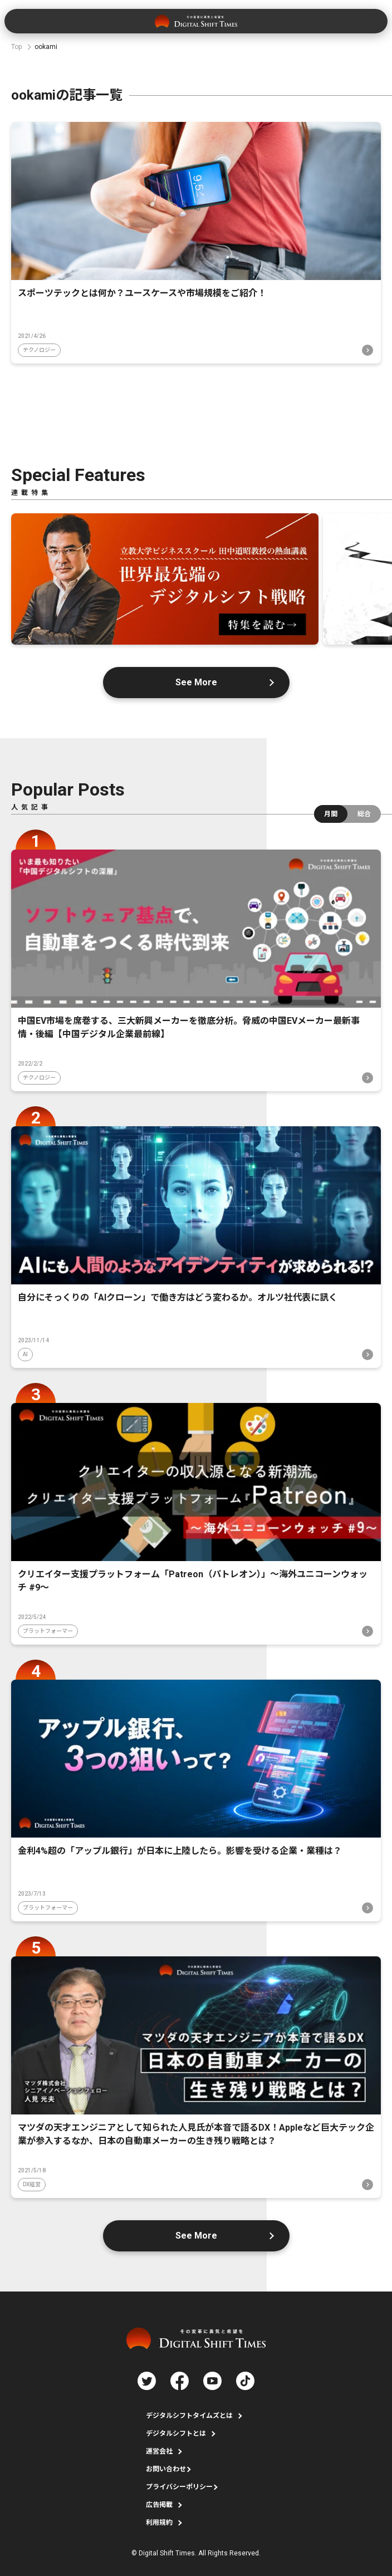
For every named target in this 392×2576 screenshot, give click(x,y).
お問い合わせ (166, 2469)
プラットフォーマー (48, 1631)
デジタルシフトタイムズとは (189, 2415)
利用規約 (159, 2522)
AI (25, 1354)
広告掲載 (159, 2504)
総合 (364, 814)
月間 (330, 814)
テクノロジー (39, 350)
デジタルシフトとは (176, 2433)
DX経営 (32, 2184)
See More (196, 682)
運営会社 (159, 2451)
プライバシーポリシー (179, 2487)
